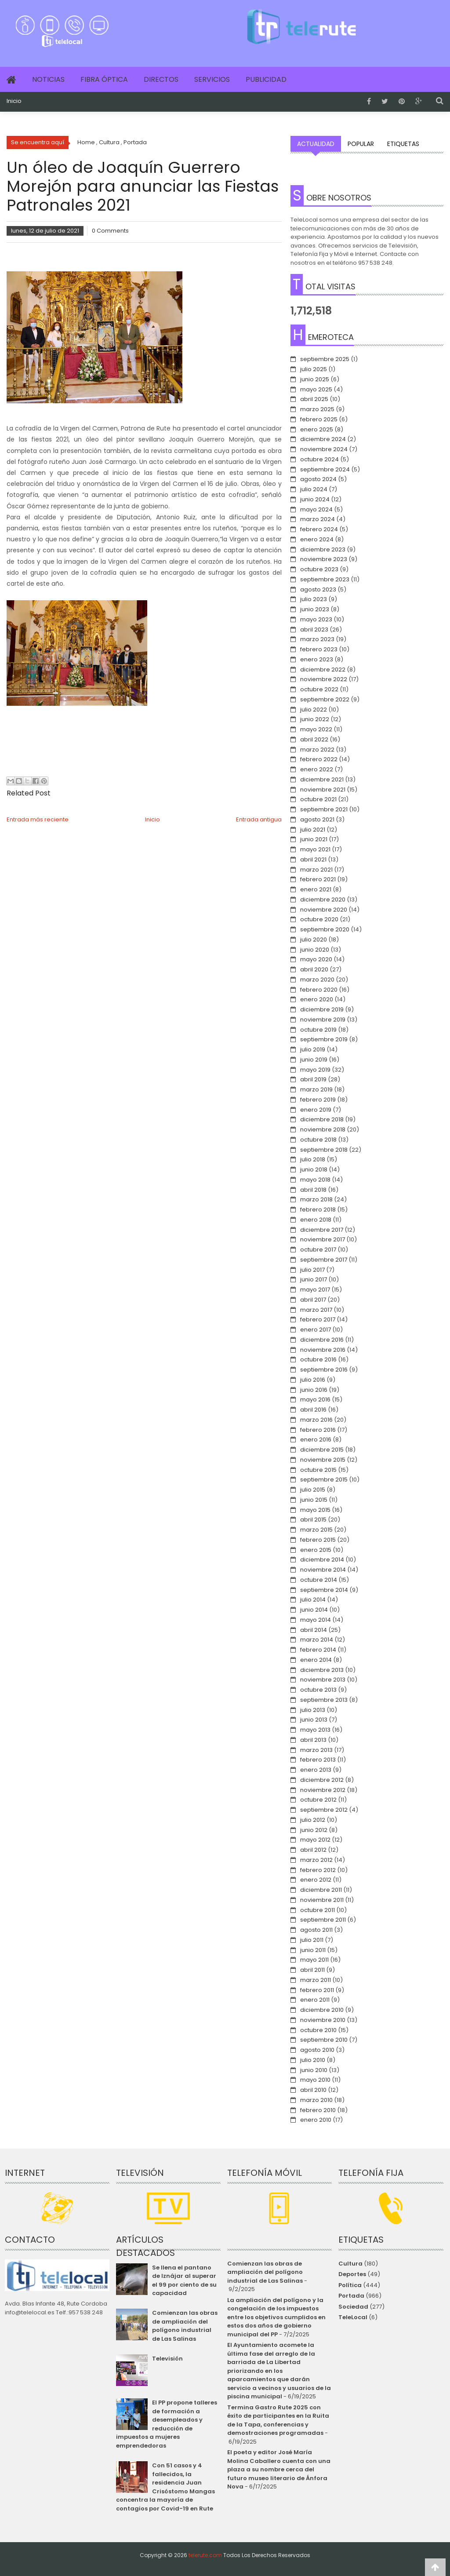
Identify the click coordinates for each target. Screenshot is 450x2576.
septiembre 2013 (324, 1700)
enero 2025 (316, 429)
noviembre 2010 (322, 2020)
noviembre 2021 (322, 789)
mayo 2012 (315, 1839)
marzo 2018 (316, 1199)
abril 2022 (314, 739)
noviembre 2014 (323, 1569)
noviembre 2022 (323, 679)
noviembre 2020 (323, 909)
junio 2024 (315, 499)
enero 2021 (315, 889)
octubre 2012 (318, 1799)
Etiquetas (403, 143)
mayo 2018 (315, 1179)
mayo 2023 (316, 619)
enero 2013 (315, 1770)
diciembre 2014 (322, 1559)
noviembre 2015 (322, 1460)
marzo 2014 (316, 1639)
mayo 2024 (316, 509)
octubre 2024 (319, 459)
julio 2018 (312, 1159)
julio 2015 (312, 1489)
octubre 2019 (318, 1029)
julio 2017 (312, 1270)
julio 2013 (312, 1710)
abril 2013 (313, 1740)
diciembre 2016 (322, 1339)
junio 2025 (314, 379)
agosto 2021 (317, 819)
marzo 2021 (316, 869)
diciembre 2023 (322, 549)
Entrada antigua (259, 819)
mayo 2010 (315, 2080)
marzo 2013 (316, 1750)
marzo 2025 (317, 409)
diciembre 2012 (322, 1780)
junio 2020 (314, 949)
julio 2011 (311, 1940)
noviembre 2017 (322, 1239)
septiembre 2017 (323, 1259)
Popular (361, 143)
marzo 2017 (316, 1310)
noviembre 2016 (322, 1350)
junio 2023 (314, 609)
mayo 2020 (316, 959)
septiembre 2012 (324, 1810)
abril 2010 (313, 2090)
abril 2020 (314, 969)
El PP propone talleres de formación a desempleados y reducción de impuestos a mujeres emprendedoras (166, 2424)
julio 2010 (312, 2060)
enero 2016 (315, 1439)
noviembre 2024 (324, 449)
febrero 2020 (319, 989)
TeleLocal (352, 2317)
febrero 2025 (319, 419)
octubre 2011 (317, 1910)
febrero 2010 (318, 2110)
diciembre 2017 (321, 1230)
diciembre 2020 (322, 899)
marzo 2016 (316, 1420)
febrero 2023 (319, 649)
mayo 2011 (314, 1960)
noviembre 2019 (322, 1019)
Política (350, 2285)
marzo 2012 (316, 1860)
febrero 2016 (318, 1430)
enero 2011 (315, 2000)
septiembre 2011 (323, 1920)
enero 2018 (315, 1219)
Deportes (352, 2274)
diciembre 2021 (322, 779)
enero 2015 (315, 1550)
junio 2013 (313, 1719)
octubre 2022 (319, 689)
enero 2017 (315, 1329)
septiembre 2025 (324, 359)
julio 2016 (312, 1380)
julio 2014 (313, 1599)
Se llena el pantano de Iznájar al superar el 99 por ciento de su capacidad (184, 2280)
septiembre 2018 (324, 1150)
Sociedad (353, 2306)
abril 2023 (314, 629)
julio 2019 (312, 1049)
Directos (161, 79)
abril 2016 (313, 1409)
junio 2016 (313, 1390)
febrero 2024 (319, 529)
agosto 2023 (318, 589)
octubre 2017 (318, 1249)
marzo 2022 (317, 749)
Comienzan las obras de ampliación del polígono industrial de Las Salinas (185, 2326)
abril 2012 (313, 1850)
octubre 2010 (318, 2030)
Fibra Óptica (104, 79)
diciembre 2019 (322, 1009)
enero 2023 (316, 659)
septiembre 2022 (324, 699)
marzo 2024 (317, 519)
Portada (351, 2295)
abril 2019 (313, 1079)
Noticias (48, 79)
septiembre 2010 (324, 2040)
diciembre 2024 (323, 439)
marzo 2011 (315, 1980)
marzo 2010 (316, 2100)
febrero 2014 (318, 1650)
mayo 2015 (315, 1510)
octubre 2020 (319, 919)
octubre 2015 (318, 1470)
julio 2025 (313, 369)
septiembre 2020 (324, 929)
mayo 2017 (315, 1289)
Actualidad (315, 143)
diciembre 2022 (322, 669)
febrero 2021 (318, 879)
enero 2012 (315, 1879)
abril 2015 (313, 1519)
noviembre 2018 (322, 1129)
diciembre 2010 (322, 2010)
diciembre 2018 (322, 1119)
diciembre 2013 (322, 1670)
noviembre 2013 (322, 1679)
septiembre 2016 (324, 1369)
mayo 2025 (316, 389)
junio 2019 (313, 1059)
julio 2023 (313, 599)
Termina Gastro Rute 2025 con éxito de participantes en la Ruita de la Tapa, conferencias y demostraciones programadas (278, 2420)
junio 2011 (313, 1950)
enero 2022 (316, 769)
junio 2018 (313, 1169)
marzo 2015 (316, 1529)
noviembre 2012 (322, 1790)
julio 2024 (313, 489)
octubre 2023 (319, 569)
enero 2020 (316, 999)
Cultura (350, 2263)
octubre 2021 (318, 799)
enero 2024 (317, 539)
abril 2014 (313, 1630)
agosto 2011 (316, 1930)
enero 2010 (315, 2120)
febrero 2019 (318, 1099)
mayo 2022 (316, 729)
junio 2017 (313, 1279)
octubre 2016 (318, 1359)
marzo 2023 (317, 639)
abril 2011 (312, 1970)
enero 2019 (315, 1110)
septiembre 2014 (324, 1590)
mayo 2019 (315, 1069)
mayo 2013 (315, 1730)
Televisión (167, 2358)
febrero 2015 (318, 1540)
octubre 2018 (318, 1139)
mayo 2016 (315, 1399)
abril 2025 (314, 399)
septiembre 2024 (325, 469)
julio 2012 (312, 1820)
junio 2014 (314, 1609)
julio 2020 (313, 939)
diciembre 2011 (321, 1890)
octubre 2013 (318, 1690)
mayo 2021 (315, 849)
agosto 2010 (317, 2050)
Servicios (212, 79)
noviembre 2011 (322, 1900)
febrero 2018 (318, 1209)
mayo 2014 (315, 1620)
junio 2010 (313, 2070)
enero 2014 (316, 1660)
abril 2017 (313, 1299)
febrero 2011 (317, 1990)
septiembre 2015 (324, 1479)
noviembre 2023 (323, 559)
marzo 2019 (316, 1089)
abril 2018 (313, 1190)
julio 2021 (312, 829)
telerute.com (205, 2555)
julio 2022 (313, 709)
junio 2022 (314, 719)
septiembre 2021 (324, 809)
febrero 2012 (318, 1870)
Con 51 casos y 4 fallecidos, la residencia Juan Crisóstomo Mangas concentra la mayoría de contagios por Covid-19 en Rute (165, 2487)
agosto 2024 (318, 479)
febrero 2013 (318, 1759)
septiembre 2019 (324, 1039)
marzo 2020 (317, 979)
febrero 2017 (317, 1319)
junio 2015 (313, 1500)
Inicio (14, 101)
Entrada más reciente (38, 819)
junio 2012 (313, 1830)
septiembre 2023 (324, 579)
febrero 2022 (319, 759)
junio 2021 (313, 839)
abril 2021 (313, 859)
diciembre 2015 (322, 1449)
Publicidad (266, 79)
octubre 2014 (318, 1580)
